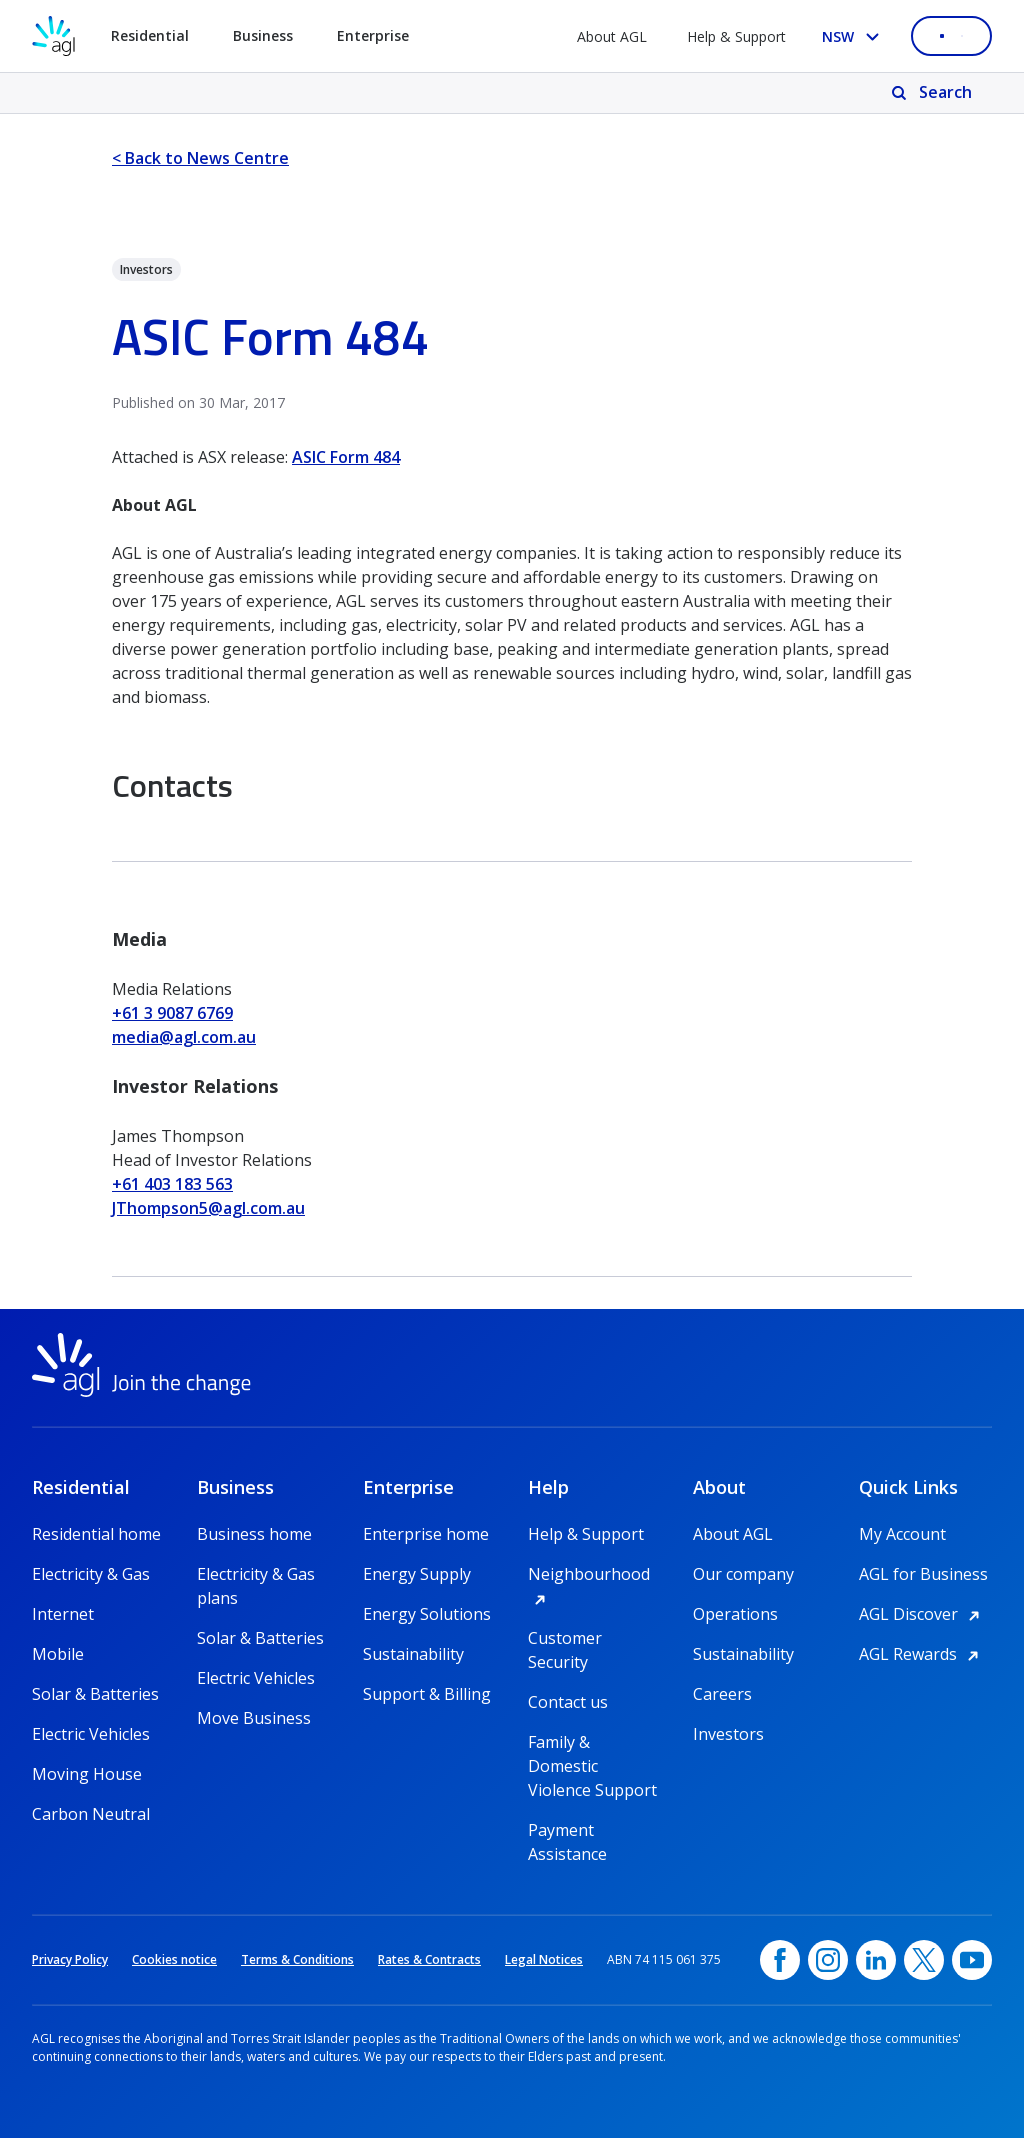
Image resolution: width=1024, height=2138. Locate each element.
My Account (902, 1534)
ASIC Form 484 (346, 457)
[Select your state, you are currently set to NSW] (854, 36)
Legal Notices (544, 1959)
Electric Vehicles (91, 1734)
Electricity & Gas (91, 1574)
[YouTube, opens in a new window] (972, 1960)
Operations (735, 1614)
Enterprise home (426, 1534)
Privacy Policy (70, 1959)
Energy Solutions (427, 1614)
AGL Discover (922, 1614)
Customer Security (565, 1638)
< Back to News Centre (200, 158)
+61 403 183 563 (172, 1184)
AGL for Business (923, 1574)
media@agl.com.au (184, 1037)
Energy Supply (417, 1574)
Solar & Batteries (95, 1694)
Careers (722, 1694)
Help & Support (736, 36)
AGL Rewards (922, 1654)
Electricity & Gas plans (256, 1574)
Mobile (58, 1654)
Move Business (254, 1718)
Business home (254, 1534)
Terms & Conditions (297, 1959)
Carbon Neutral (91, 1814)
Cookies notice (174, 1959)
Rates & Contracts (429, 1959)
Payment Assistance (567, 1830)
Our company (743, 1574)
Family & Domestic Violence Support (592, 1742)
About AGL (612, 36)
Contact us (568, 1702)
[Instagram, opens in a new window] (828, 1960)
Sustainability (413, 1654)
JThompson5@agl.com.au (208, 1208)
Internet (63, 1614)
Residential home (96, 1534)
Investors (728, 1734)
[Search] (933, 93)
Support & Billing (427, 1694)
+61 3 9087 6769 (172, 1013)
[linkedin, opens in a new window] (876, 1960)
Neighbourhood (594, 1574)
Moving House (87, 1774)
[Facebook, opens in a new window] (780, 1960)
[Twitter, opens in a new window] (924, 1960)
